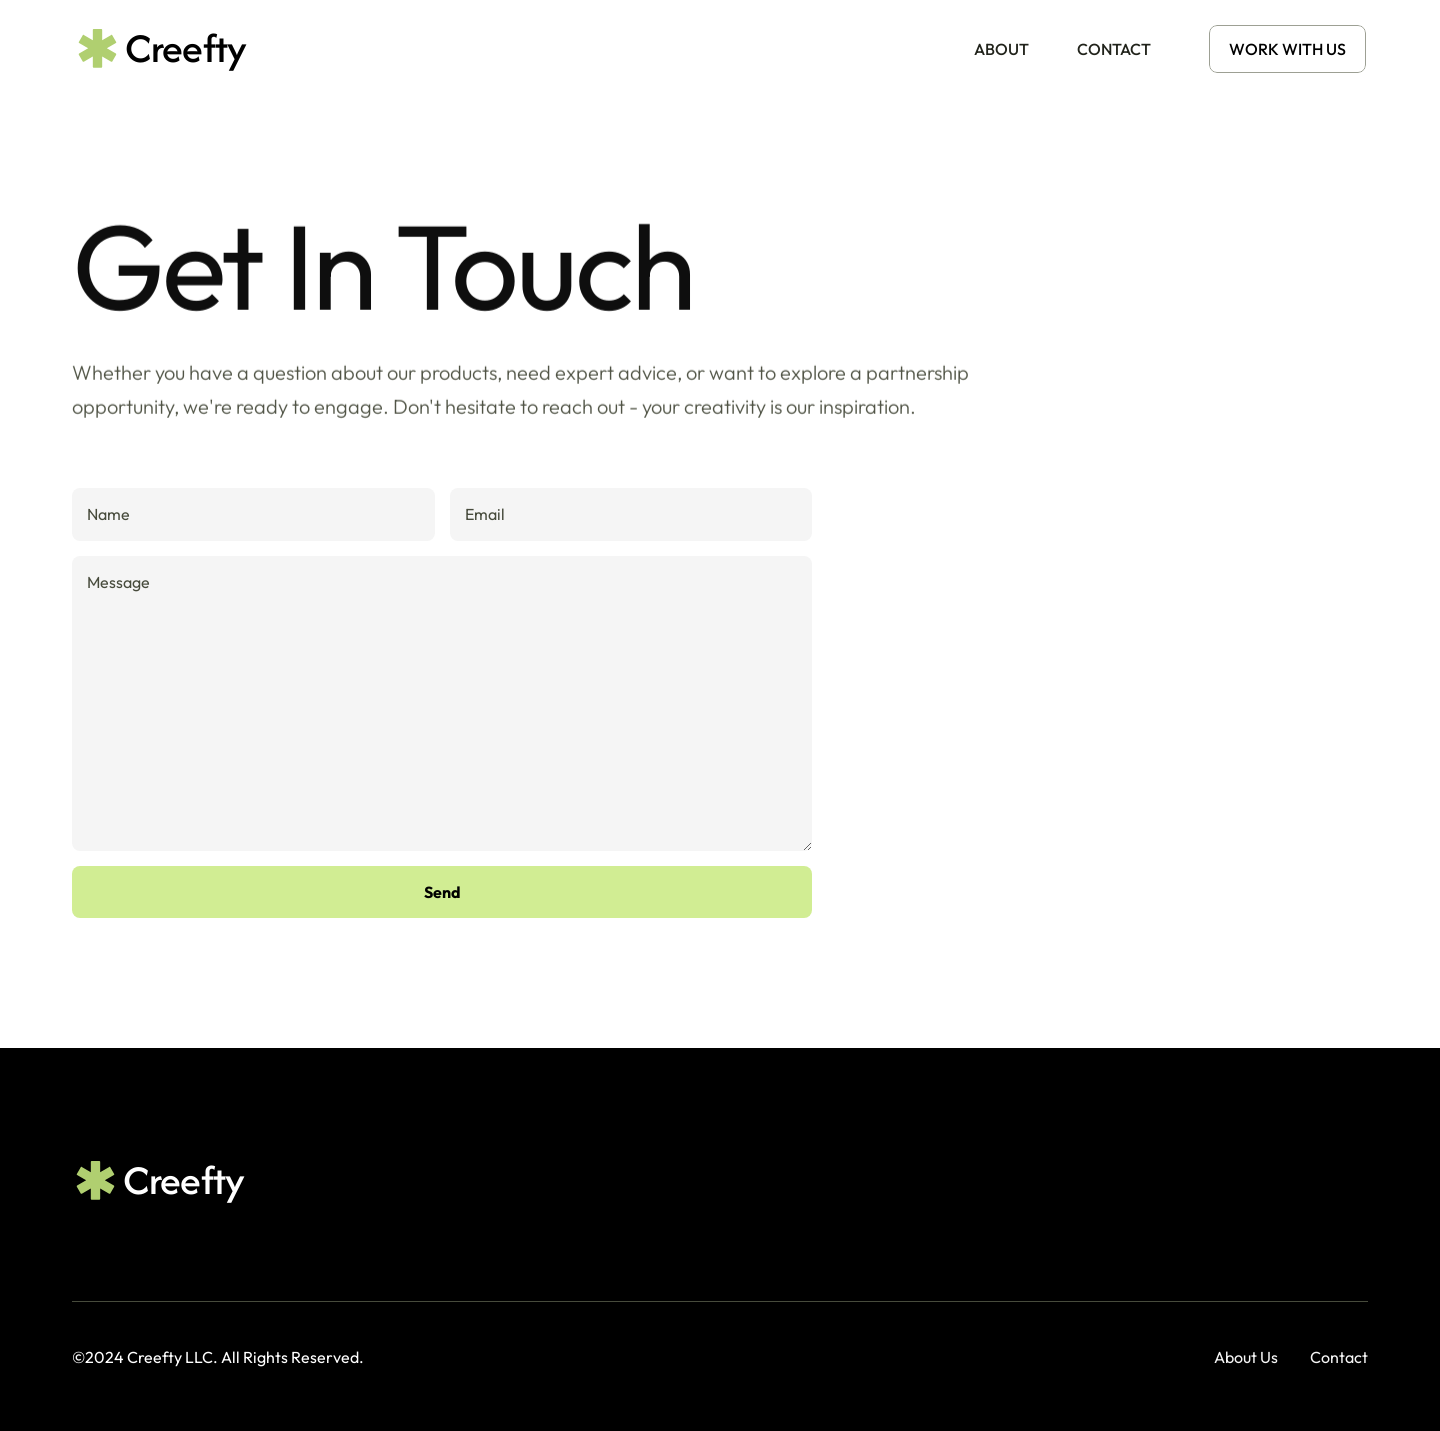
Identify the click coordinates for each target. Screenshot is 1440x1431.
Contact (1339, 1357)
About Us (1246, 1357)
